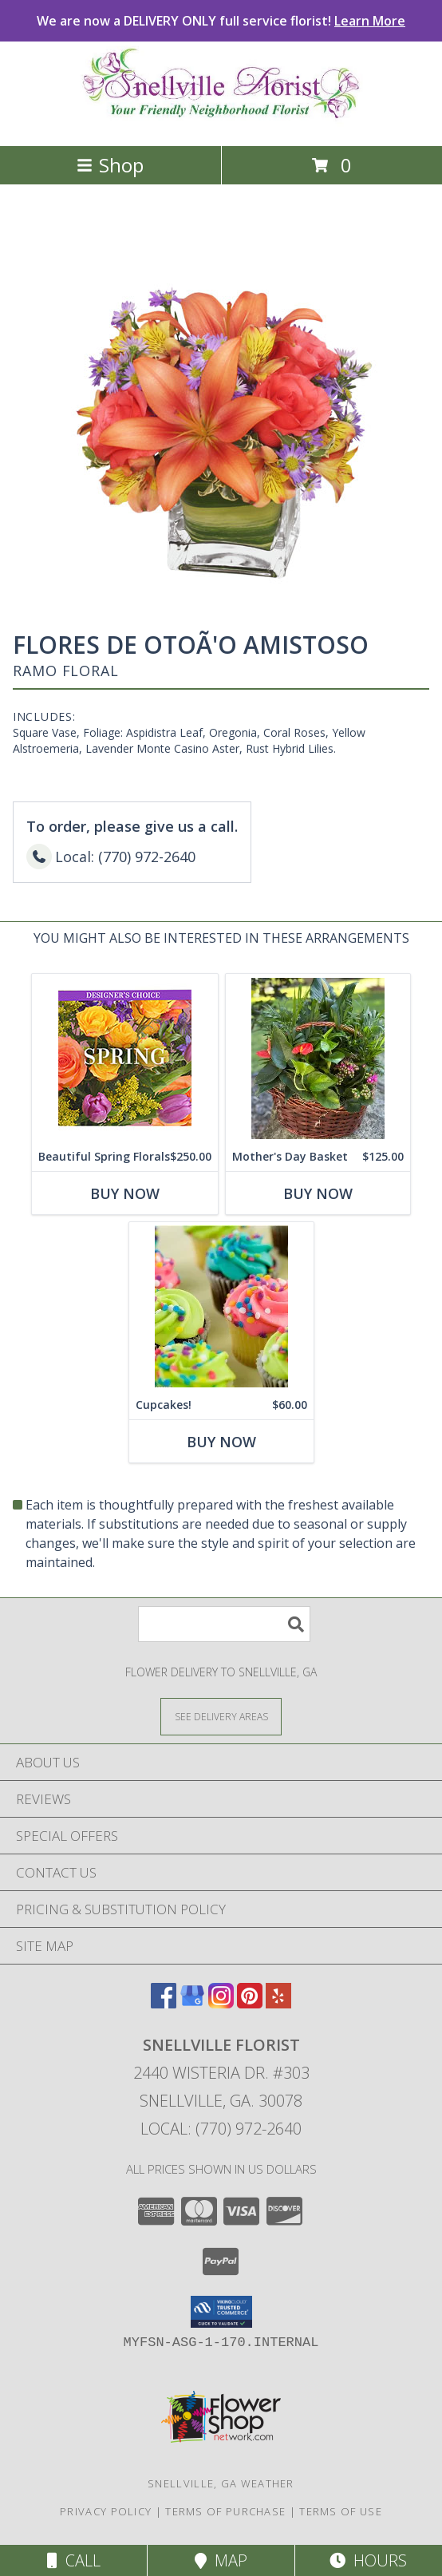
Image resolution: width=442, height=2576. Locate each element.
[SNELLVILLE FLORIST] (221, 122)
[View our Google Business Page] (192, 2003)
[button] (221, 2312)
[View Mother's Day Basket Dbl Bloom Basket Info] (318, 1058)
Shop (110, 165)
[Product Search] (224, 1624)
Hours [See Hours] (368, 2560)
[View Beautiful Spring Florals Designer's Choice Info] (125, 1058)
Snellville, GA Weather (221, 2483)
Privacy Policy (106, 2511)
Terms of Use (340, 2511)
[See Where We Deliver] (221, 1715)
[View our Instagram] (221, 2003)
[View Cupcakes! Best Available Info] (221, 1306)
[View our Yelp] (278, 2003)
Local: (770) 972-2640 (221, 2128)
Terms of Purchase (225, 2511)
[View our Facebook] (163, 2003)
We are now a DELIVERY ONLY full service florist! (221, 21)
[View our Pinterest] (249, 2003)
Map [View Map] (221, 2560)
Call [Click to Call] (74, 2560)
